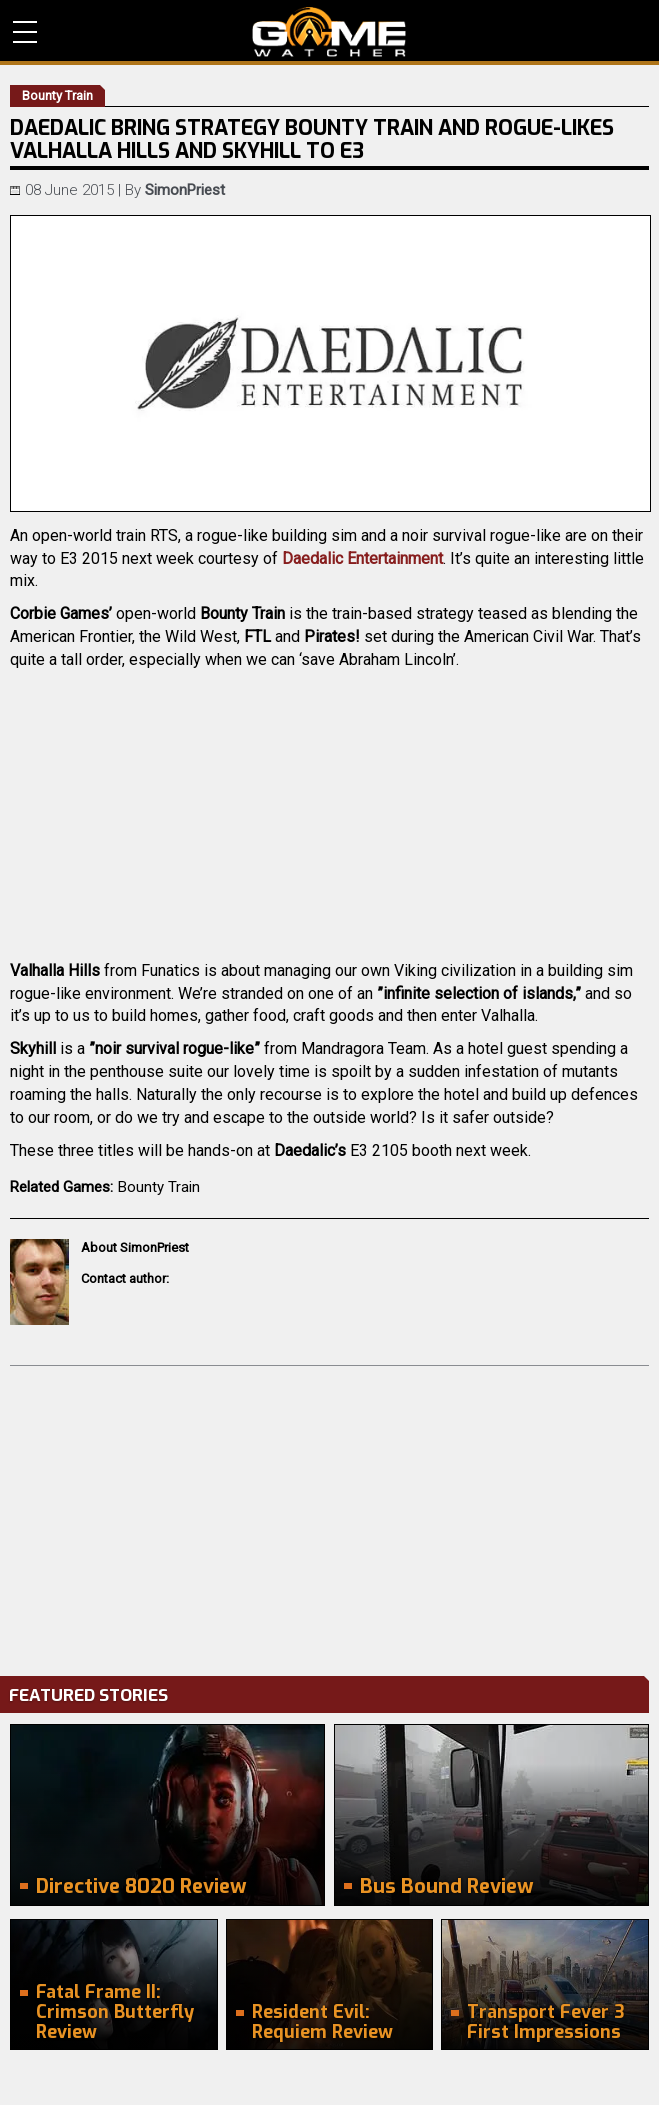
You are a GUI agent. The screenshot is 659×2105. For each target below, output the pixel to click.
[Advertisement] (329, 1516)
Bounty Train (159, 1187)
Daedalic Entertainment (362, 558)
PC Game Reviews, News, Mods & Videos (329, 32)
